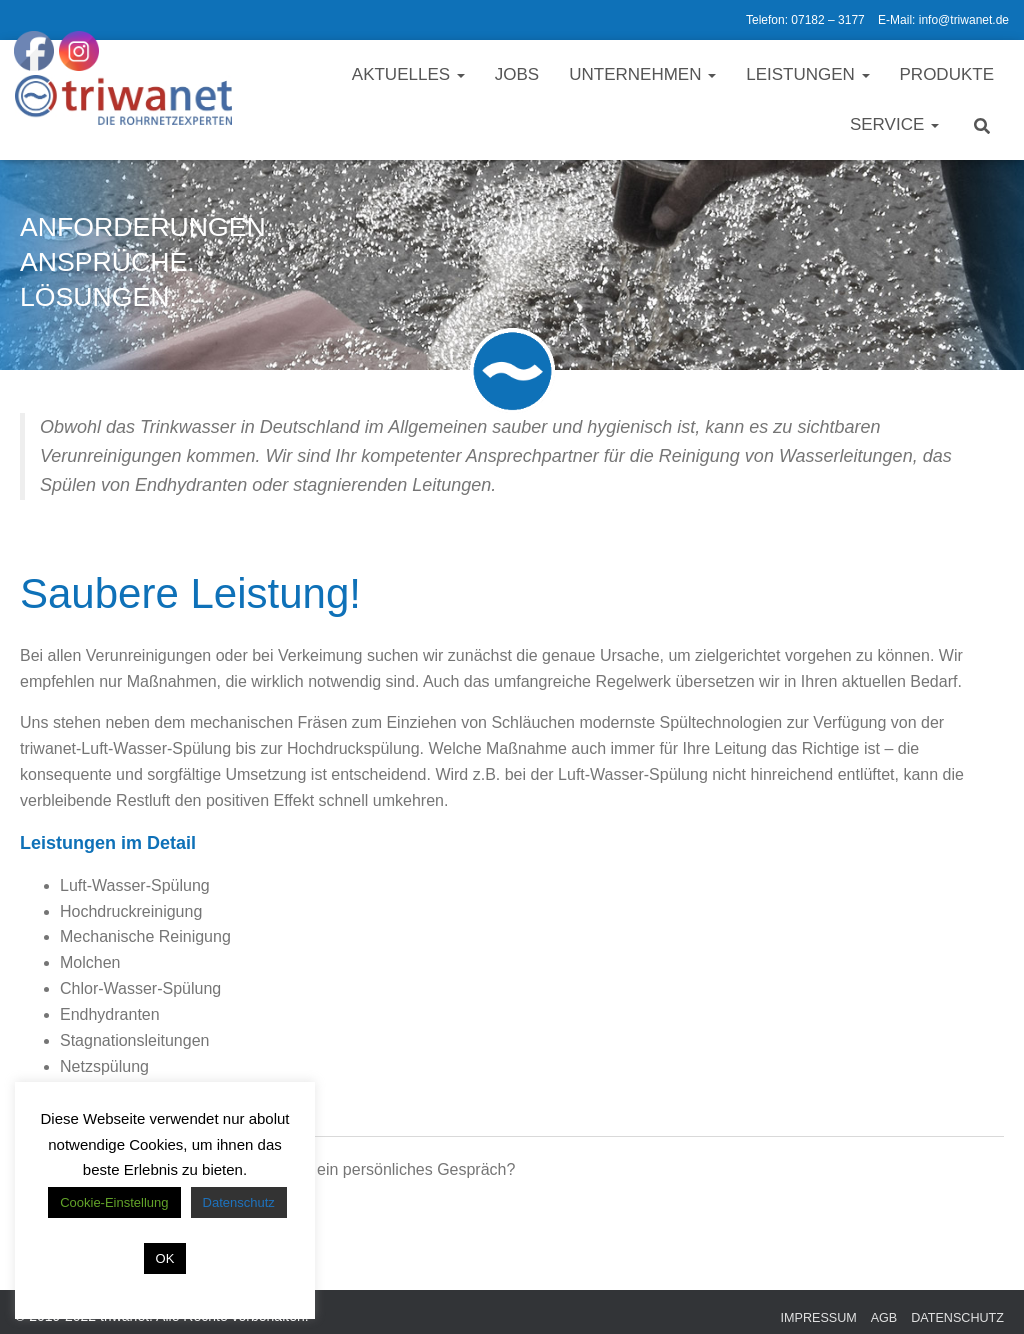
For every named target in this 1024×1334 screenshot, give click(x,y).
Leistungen (807, 74)
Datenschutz (957, 1318)
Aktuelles (408, 74)
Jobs (517, 74)
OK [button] (165, 1258)
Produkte (947, 74)
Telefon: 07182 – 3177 (805, 20)
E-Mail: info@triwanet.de (943, 20)
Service (894, 124)
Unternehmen (642, 74)
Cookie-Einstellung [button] (114, 1202)
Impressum (819, 1318)
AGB (884, 1318)
